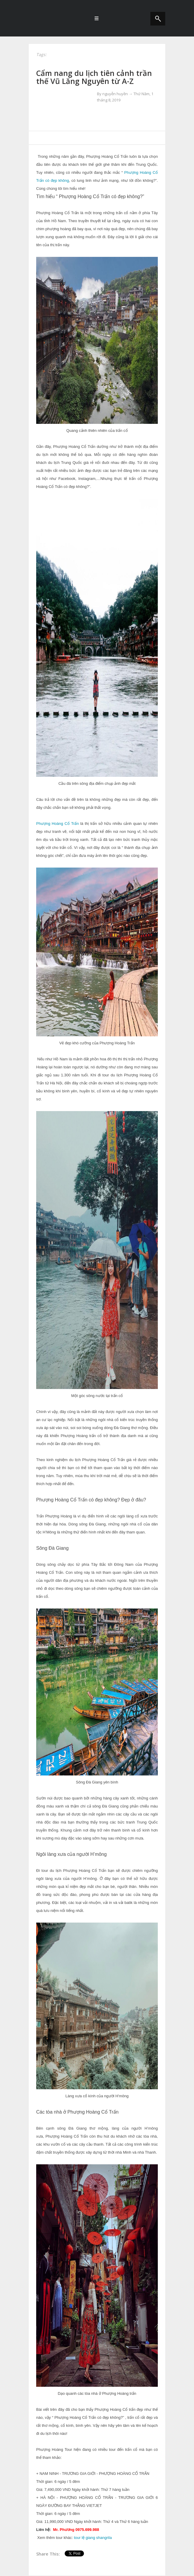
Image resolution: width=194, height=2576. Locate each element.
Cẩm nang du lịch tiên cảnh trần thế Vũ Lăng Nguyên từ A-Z (94, 77)
